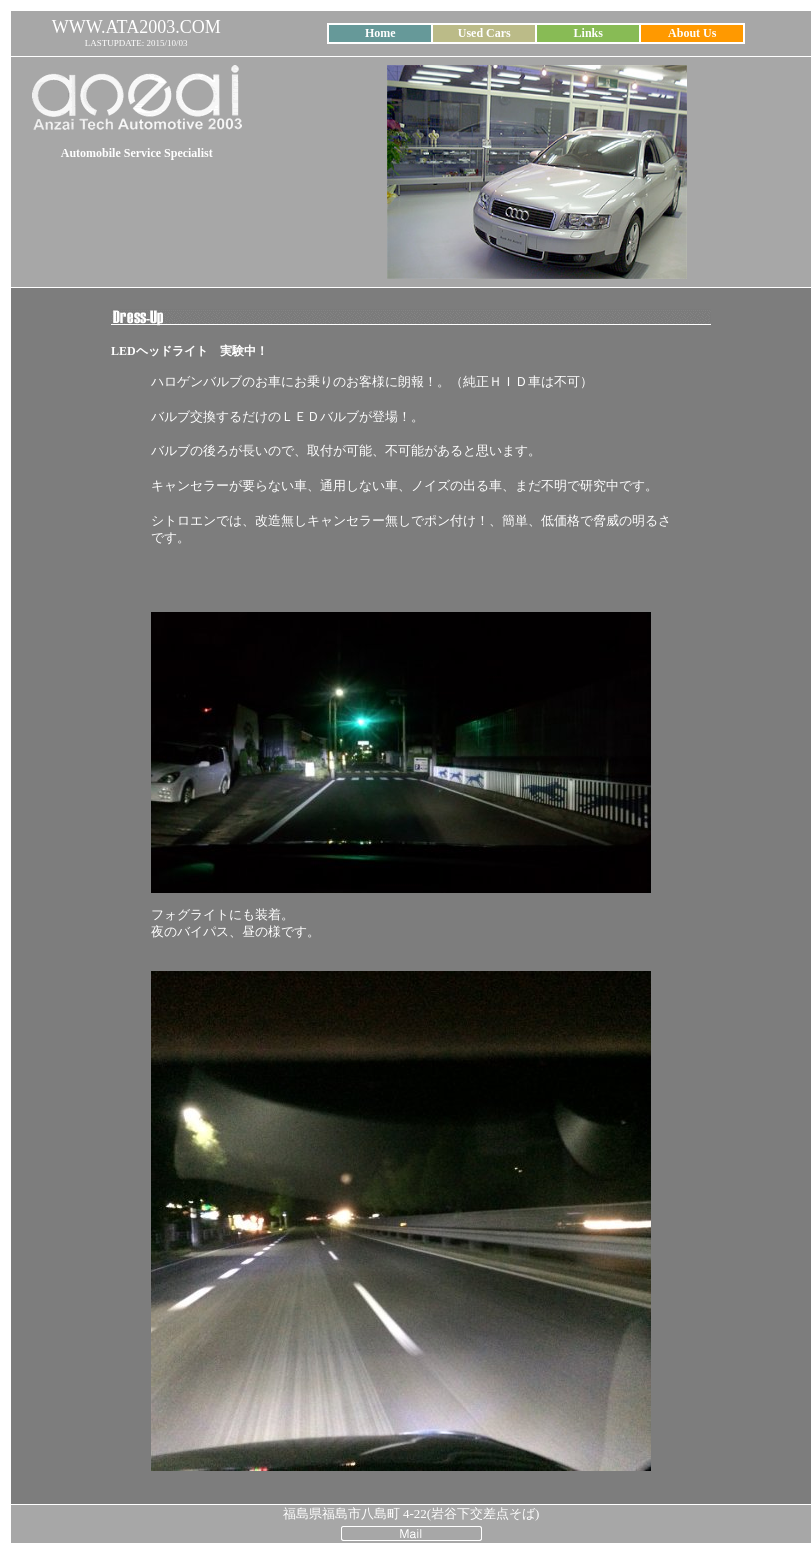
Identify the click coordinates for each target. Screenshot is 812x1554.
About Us (692, 33)
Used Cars (484, 33)
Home (380, 33)
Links (588, 33)
